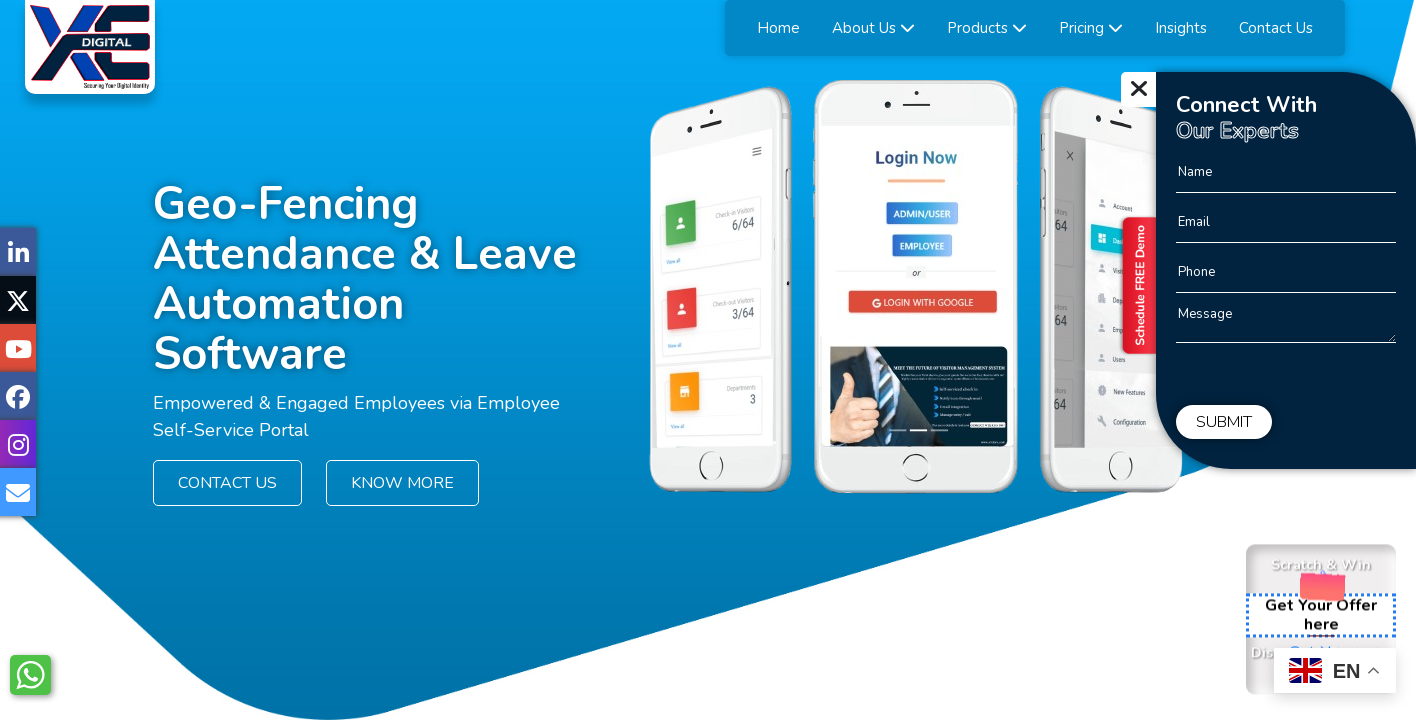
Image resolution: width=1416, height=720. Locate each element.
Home (778, 28)
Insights (1181, 28)
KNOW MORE (402, 483)
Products (987, 28)
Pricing (1091, 28)
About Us (873, 28)
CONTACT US (227, 483)
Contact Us (1276, 28)
